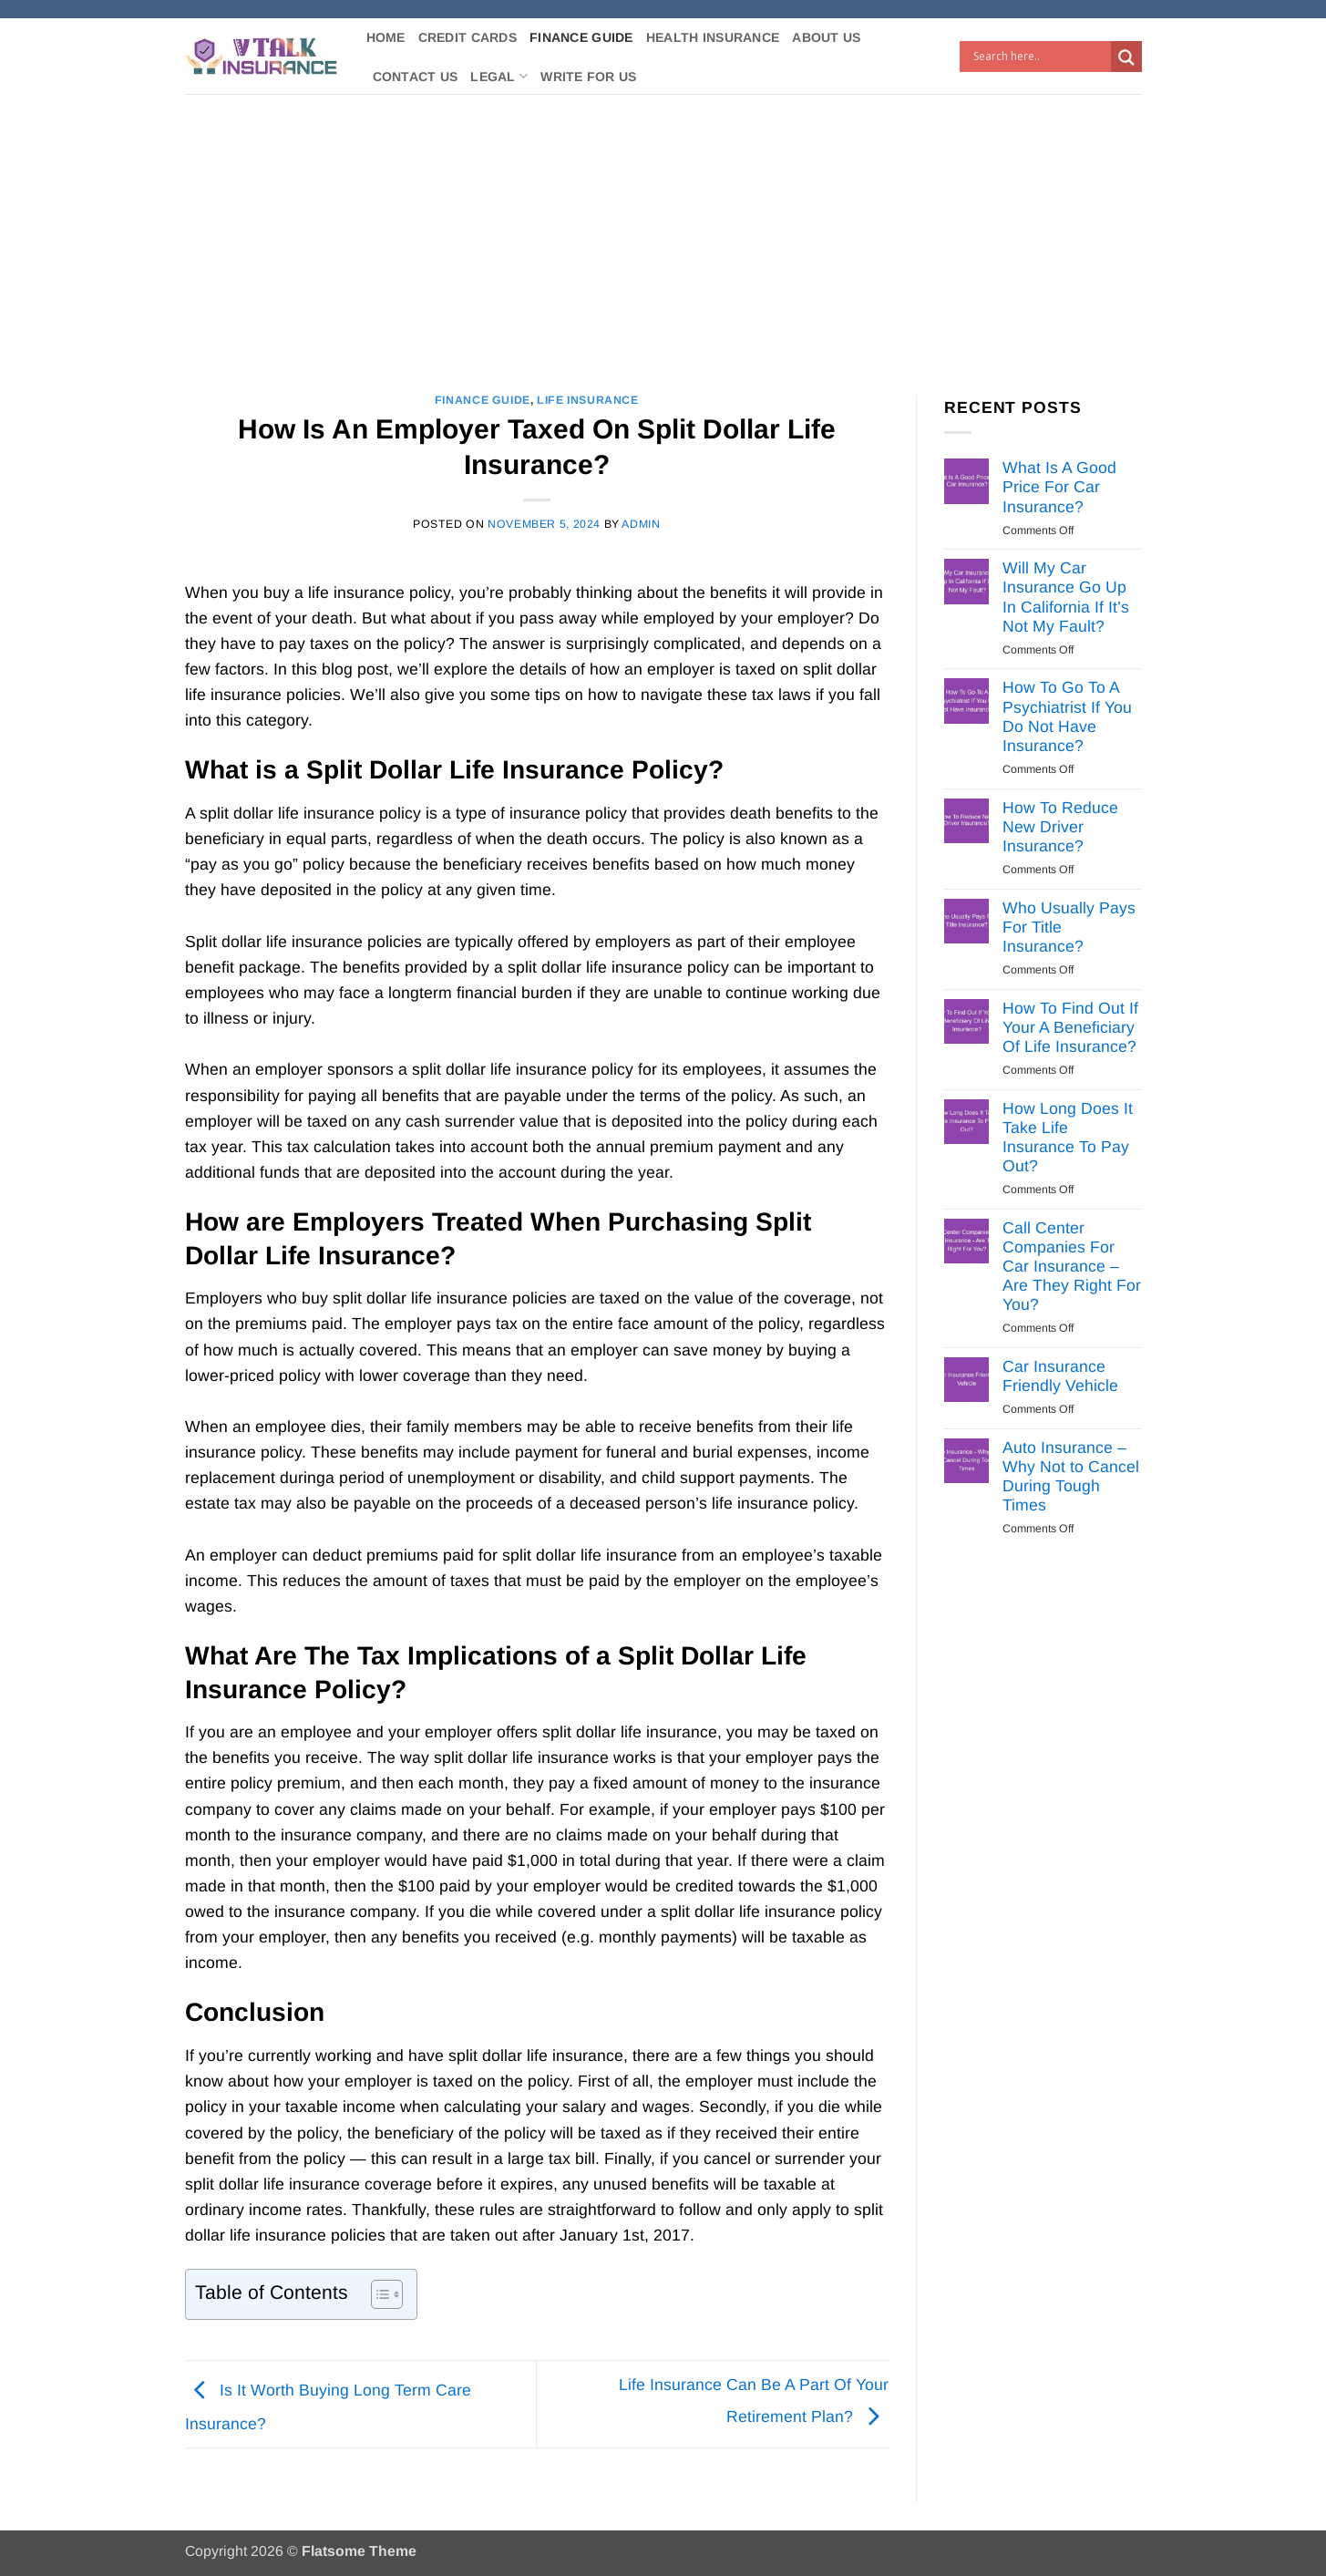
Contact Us (415, 76)
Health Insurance (713, 37)
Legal (499, 76)
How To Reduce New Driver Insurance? (1060, 827)
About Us (826, 37)
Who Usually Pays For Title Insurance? (1069, 927)
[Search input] (1039, 56)
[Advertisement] (663, 230)
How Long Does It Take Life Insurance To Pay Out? (1067, 1137)
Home (386, 37)
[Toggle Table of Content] (377, 2294)
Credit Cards (467, 37)
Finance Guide (581, 37)
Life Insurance (588, 400)
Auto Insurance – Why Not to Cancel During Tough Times (1070, 1476)
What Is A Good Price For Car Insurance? (1059, 487)
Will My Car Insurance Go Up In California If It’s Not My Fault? (1065, 596)
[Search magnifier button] (1126, 57)
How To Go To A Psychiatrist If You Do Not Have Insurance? (1067, 716)
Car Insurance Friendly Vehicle (1060, 1376)
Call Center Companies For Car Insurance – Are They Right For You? (1071, 1266)
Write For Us (588, 76)
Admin (641, 524)
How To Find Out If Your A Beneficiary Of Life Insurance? (1070, 1027)
